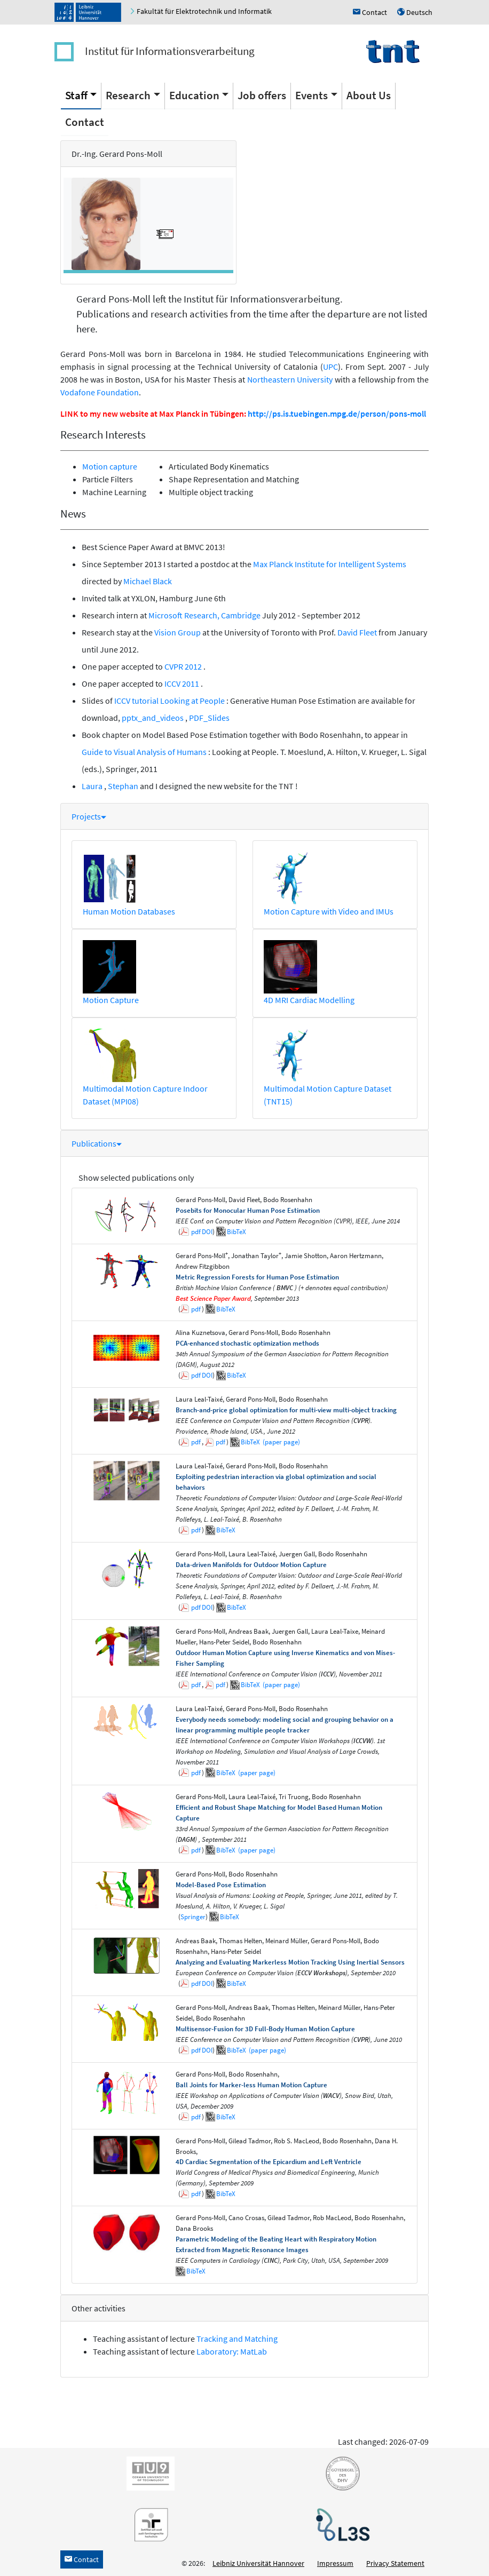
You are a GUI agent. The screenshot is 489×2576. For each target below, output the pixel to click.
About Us (368, 95)
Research (128, 95)
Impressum (335, 2563)
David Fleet (357, 632)
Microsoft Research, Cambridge (204, 615)
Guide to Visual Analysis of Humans (145, 751)
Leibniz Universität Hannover (258, 2563)
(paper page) (280, 1441)
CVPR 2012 (183, 666)
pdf (196, 1231)
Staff (76, 95)
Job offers (262, 95)
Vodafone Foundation (99, 392)
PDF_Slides (209, 717)
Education (194, 95)
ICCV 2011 (182, 683)
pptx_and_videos (153, 717)
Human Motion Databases (129, 911)
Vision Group (177, 632)
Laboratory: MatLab (231, 2351)
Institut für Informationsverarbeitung (170, 51)
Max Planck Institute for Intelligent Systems (329, 564)
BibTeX (236, 1231)
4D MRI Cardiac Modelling (309, 1000)
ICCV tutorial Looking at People (170, 700)
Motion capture (109, 466)
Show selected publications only (136, 1177)
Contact (84, 122)
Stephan (123, 786)
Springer (193, 1916)
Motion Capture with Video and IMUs (328, 911)
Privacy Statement (395, 2563)
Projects (89, 816)
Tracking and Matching (237, 2338)
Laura (93, 786)
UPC (330, 366)
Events (311, 95)
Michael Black (147, 581)
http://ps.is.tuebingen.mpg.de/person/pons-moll (337, 413)
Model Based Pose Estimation (196, 734)
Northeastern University (290, 379)
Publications (97, 1143)
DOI (207, 1231)
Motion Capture (111, 1000)
